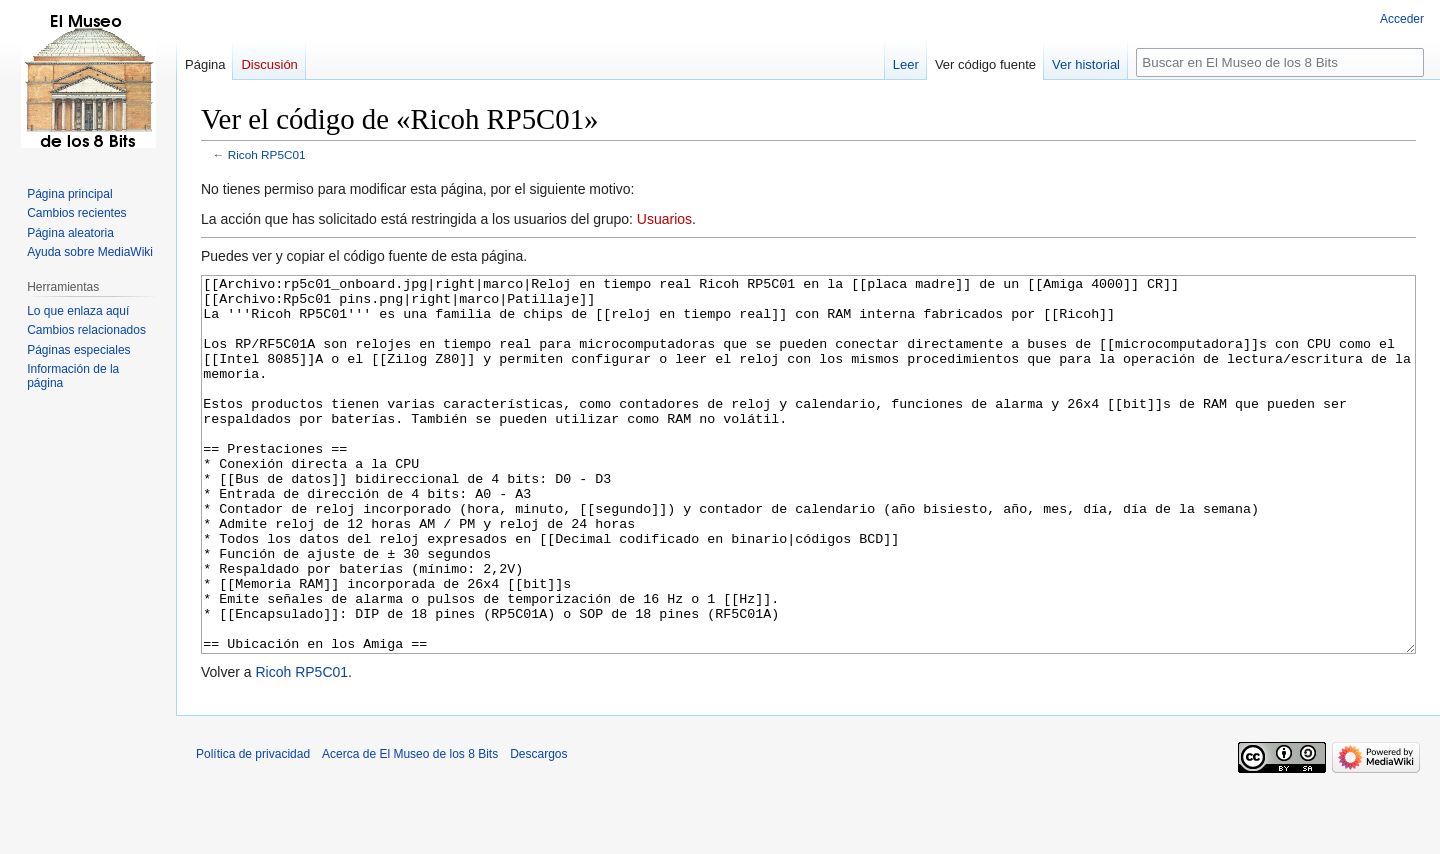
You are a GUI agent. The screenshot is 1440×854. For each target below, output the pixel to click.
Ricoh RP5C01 (267, 154)
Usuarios (664, 219)
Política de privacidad (253, 829)
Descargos (538, 829)
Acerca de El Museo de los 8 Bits (410, 829)
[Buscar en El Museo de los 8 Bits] (1280, 62)
